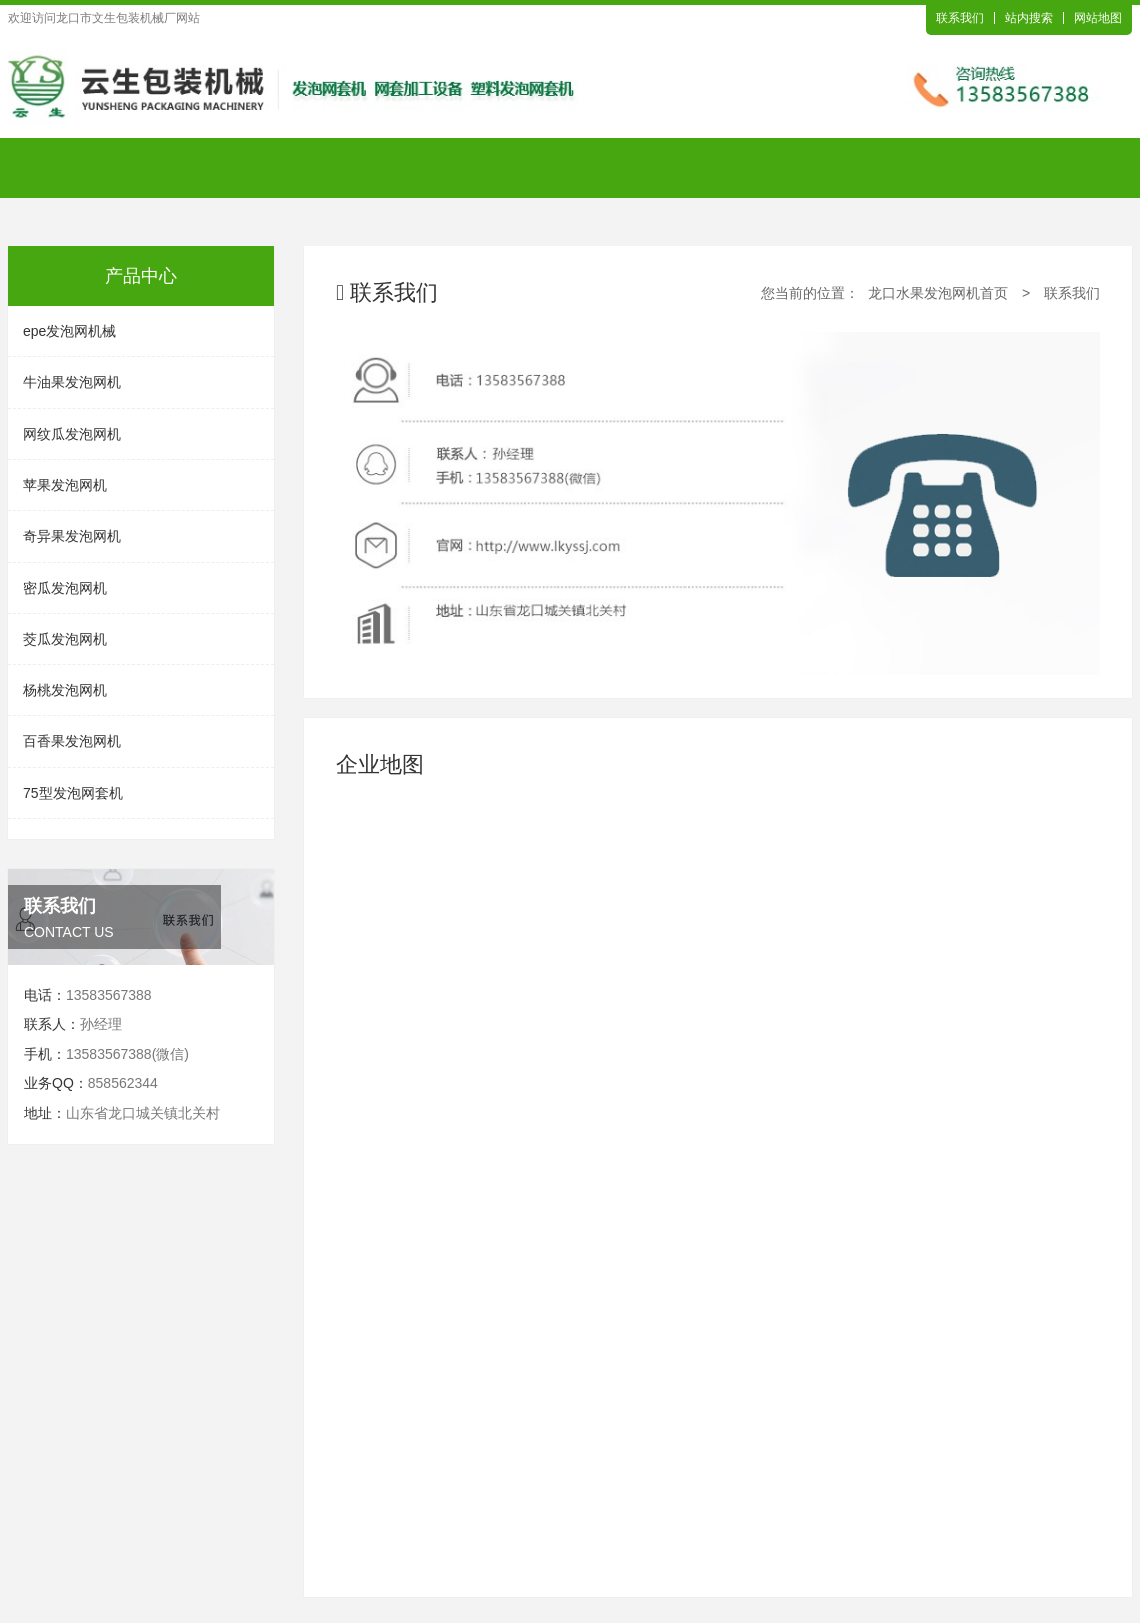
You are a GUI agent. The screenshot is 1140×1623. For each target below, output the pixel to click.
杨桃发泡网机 (65, 690)
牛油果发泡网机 (72, 382)
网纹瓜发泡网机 (72, 434)
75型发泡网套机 (73, 793)
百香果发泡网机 (72, 741)
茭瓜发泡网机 (65, 639)
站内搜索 (1029, 18)
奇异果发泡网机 (72, 536)
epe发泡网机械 (69, 331)
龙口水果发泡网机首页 (938, 293)
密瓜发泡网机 (65, 588)
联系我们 (960, 18)
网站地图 (1098, 18)
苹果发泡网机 (65, 485)
